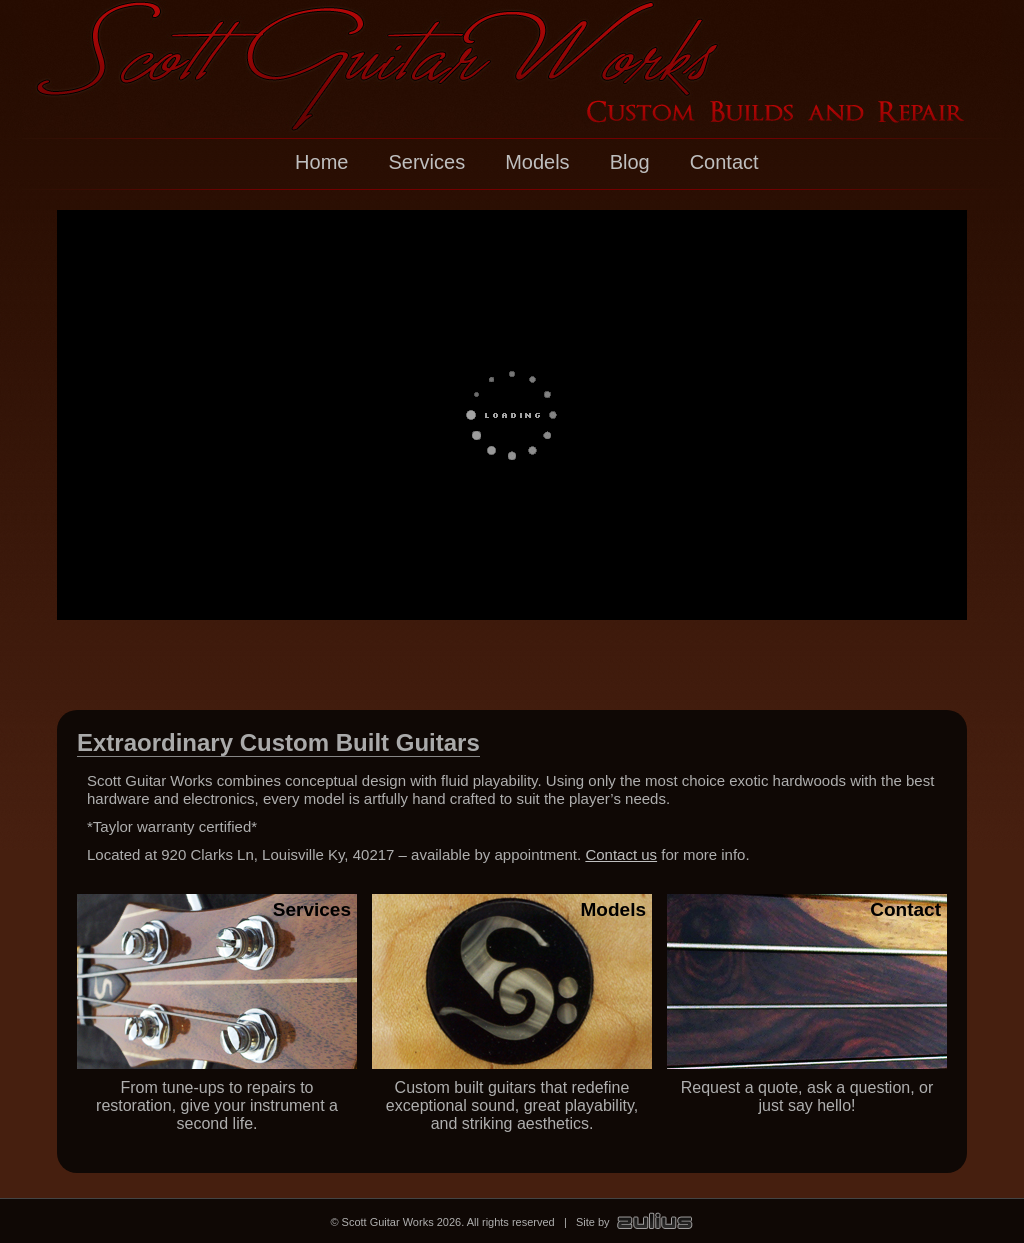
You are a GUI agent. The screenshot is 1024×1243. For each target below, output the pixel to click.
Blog (630, 162)
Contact (724, 162)
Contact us (621, 854)
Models (537, 162)
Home (321, 162)
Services (426, 162)
